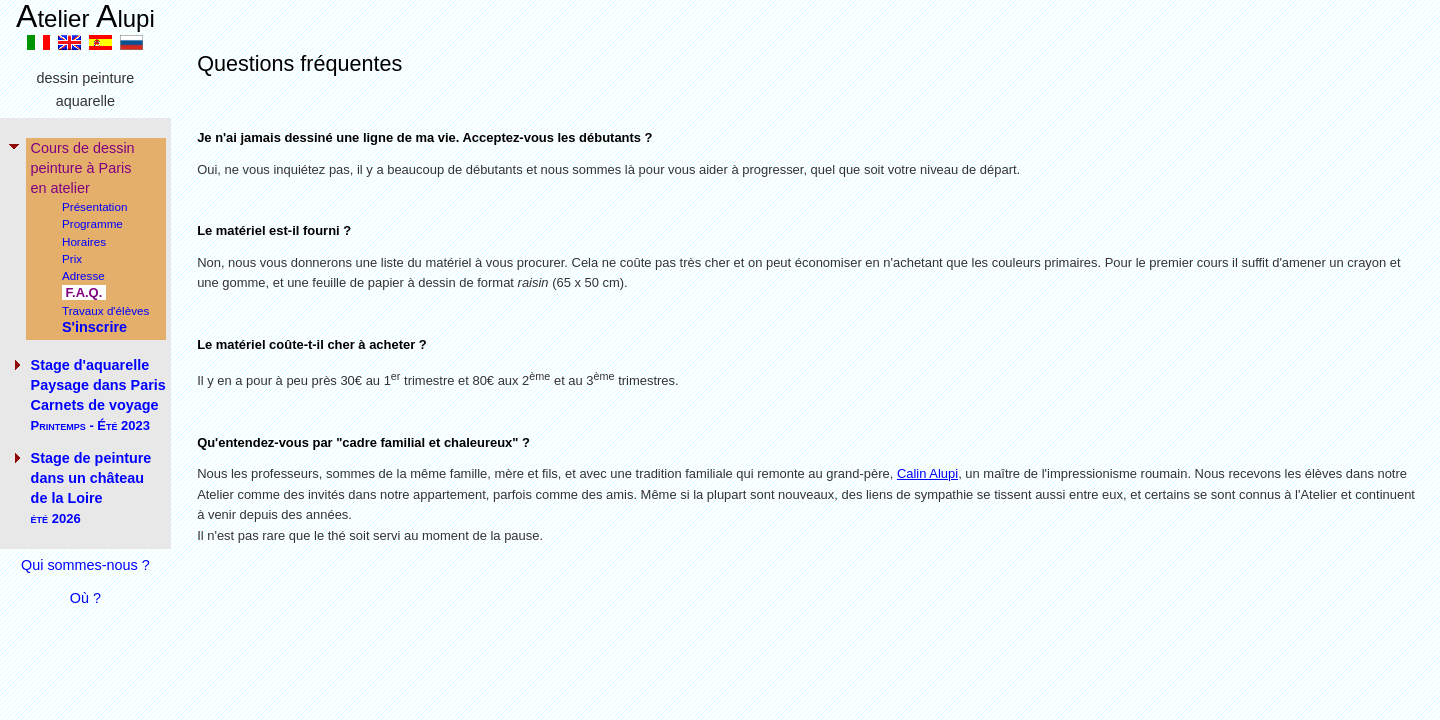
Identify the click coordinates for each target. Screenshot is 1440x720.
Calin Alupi (927, 473)
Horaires (84, 241)
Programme (92, 223)
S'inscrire (94, 327)
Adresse (83, 275)
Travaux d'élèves (105, 310)
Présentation (94, 206)
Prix (72, 258)
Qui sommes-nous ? (85, 565)
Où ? (85, 598)
